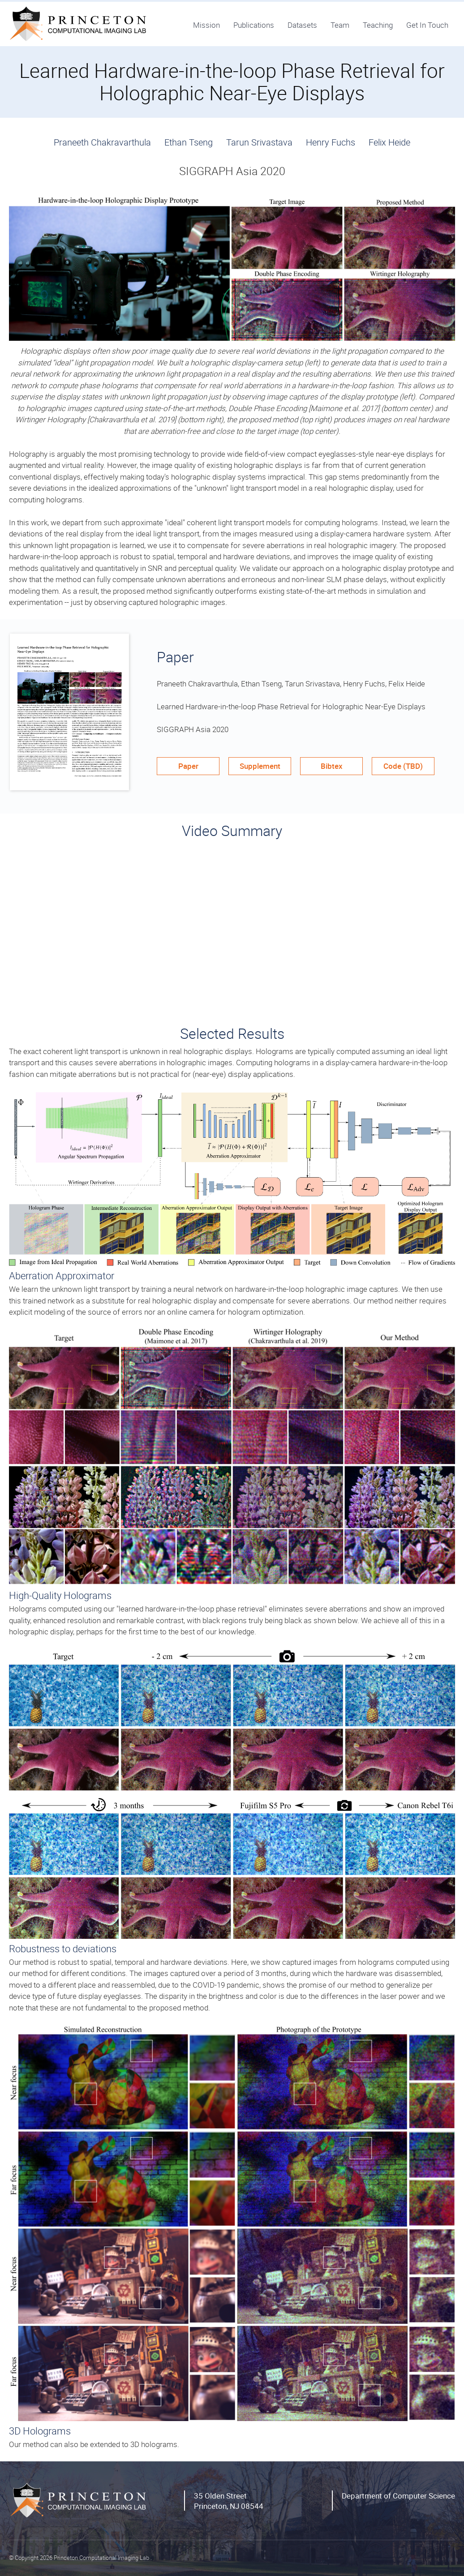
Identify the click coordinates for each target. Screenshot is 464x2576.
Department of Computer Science (398, 2495)
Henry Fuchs (330, 142)
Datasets (302, 25)
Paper (188, 766)
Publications (253, 25)
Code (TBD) (403, 766)
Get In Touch (427, 25)
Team (340, 25)
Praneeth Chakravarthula (102, 142)
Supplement (260, 766)
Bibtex (332, 766)
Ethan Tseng (188, 142)
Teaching (378, 25)
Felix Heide (389, 142)
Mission (206, 25)
